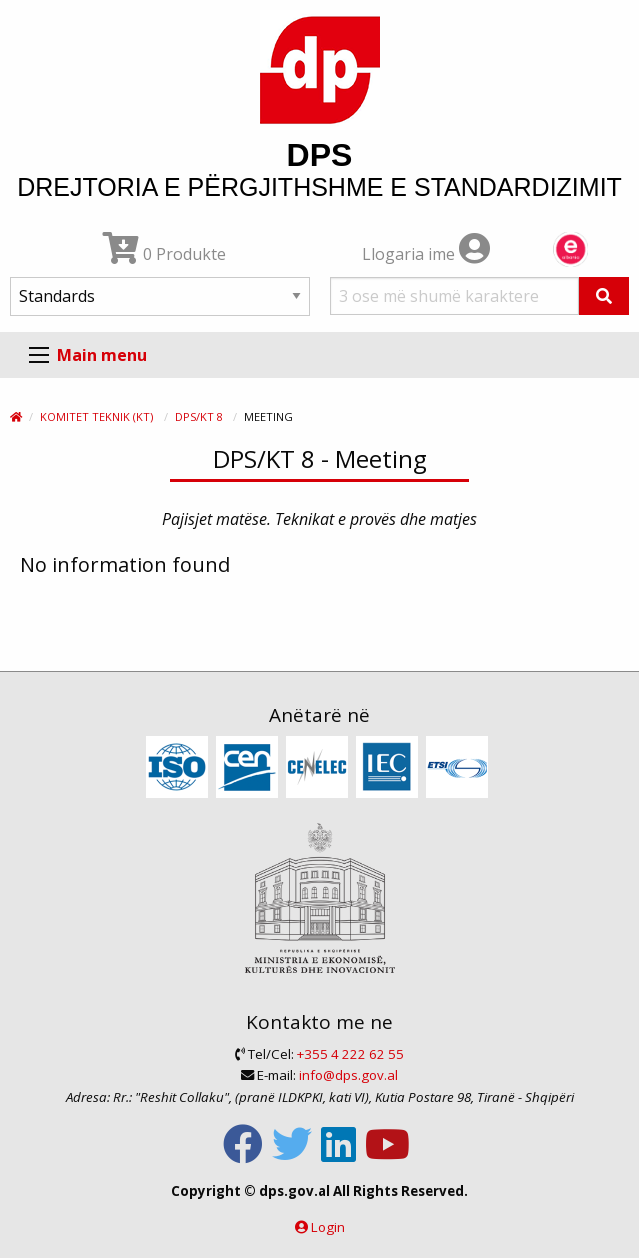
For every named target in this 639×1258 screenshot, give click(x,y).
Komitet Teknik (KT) (96, 416)
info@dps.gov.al (348, 1075)
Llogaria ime (426, 254)
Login (328, 1227)
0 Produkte (164, 254)
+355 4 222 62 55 (350, 1054)
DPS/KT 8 (199, 416)
